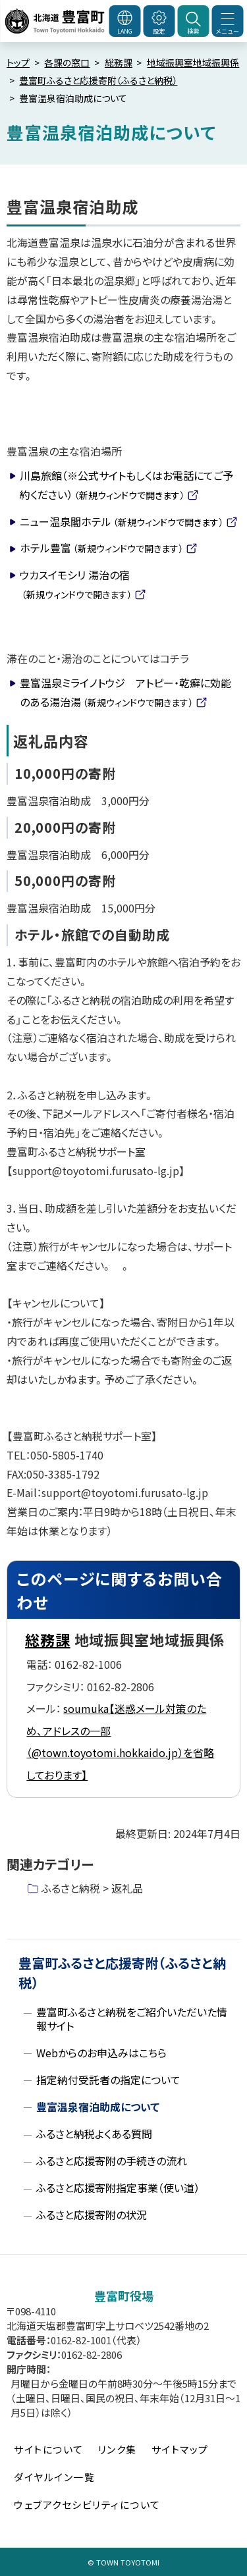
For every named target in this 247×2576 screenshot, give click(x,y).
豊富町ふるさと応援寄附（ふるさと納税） (98, 80)
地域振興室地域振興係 (193, 62)
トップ (18, 62)
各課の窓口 (67, 62)
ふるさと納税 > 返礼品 (92, 1888)
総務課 (118, 62)
